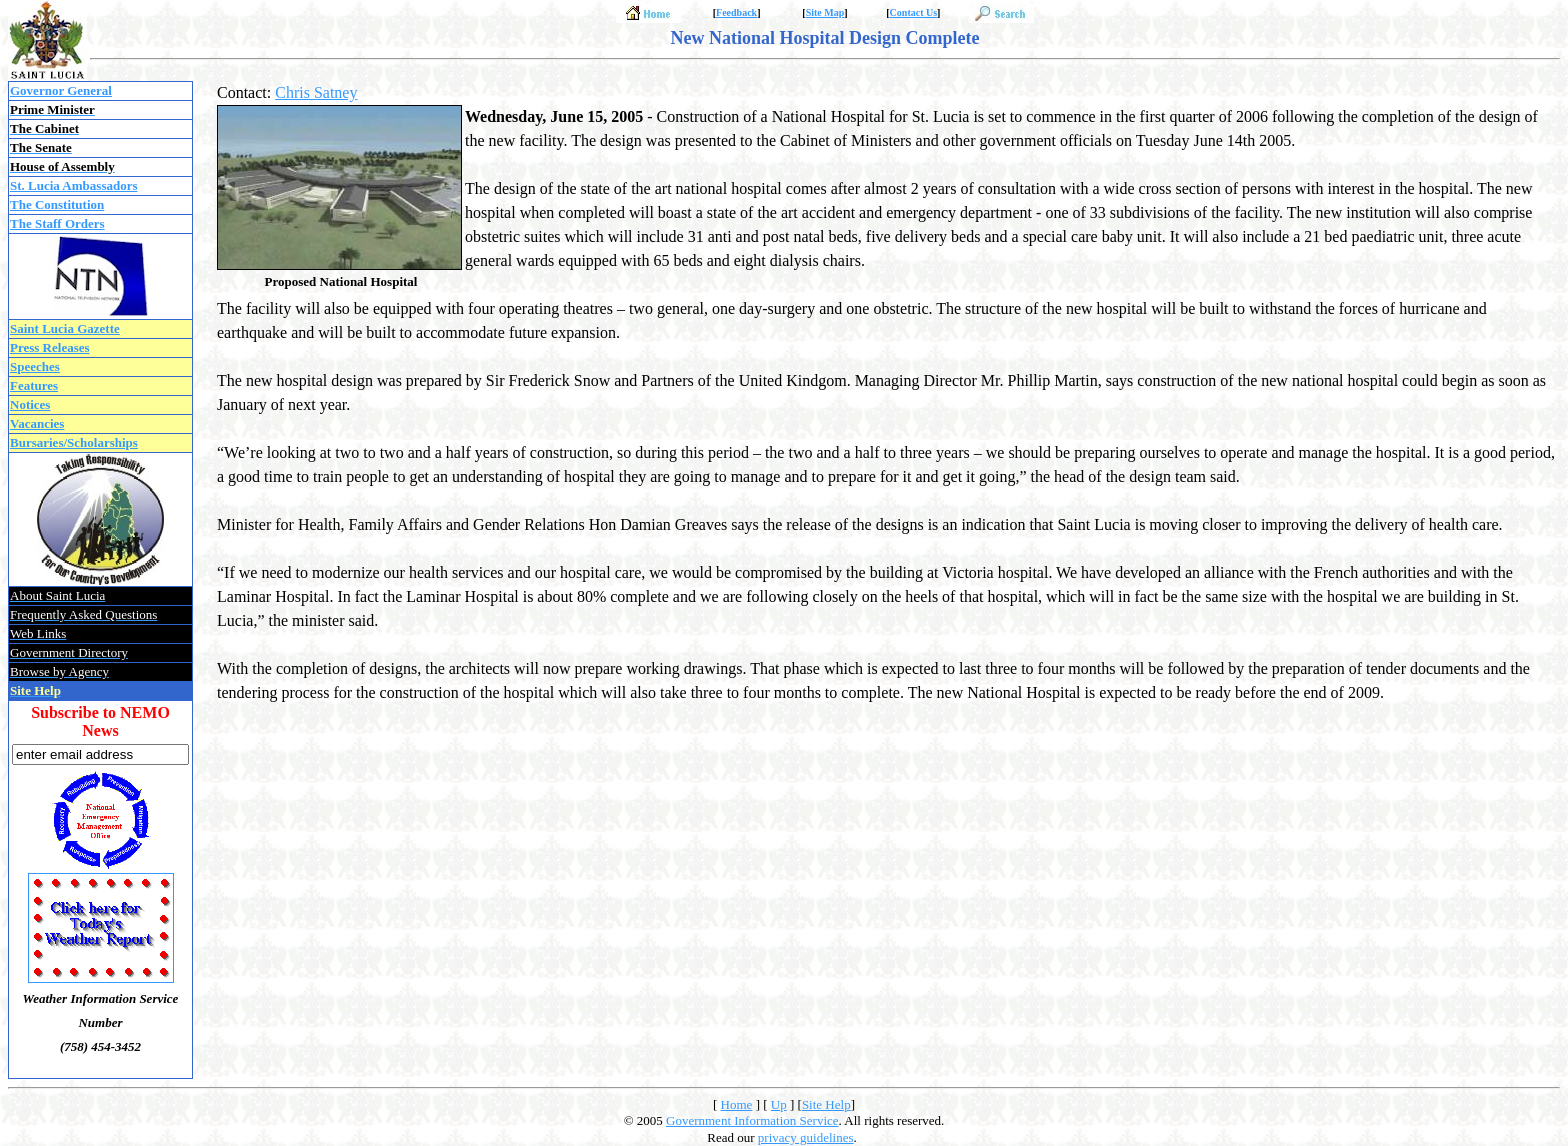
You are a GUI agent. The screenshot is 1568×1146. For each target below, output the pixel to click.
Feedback (736, 12)
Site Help (826, 1104)
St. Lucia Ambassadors (74, 185)
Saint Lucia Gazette (65, 328)
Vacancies (37, 423)
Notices (30, 404)
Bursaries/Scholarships (74, 442)
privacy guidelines (806, 1137)
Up (779, 1104)
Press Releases (50, 347)
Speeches (35, 366)
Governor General (61, 90)
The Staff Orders (57, 223)
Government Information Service (752, 1120)
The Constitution (57, 204)
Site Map (825, 12)
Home (737, 1104)
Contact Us (914, 12)
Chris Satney (316, 92)
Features (34, 385)
